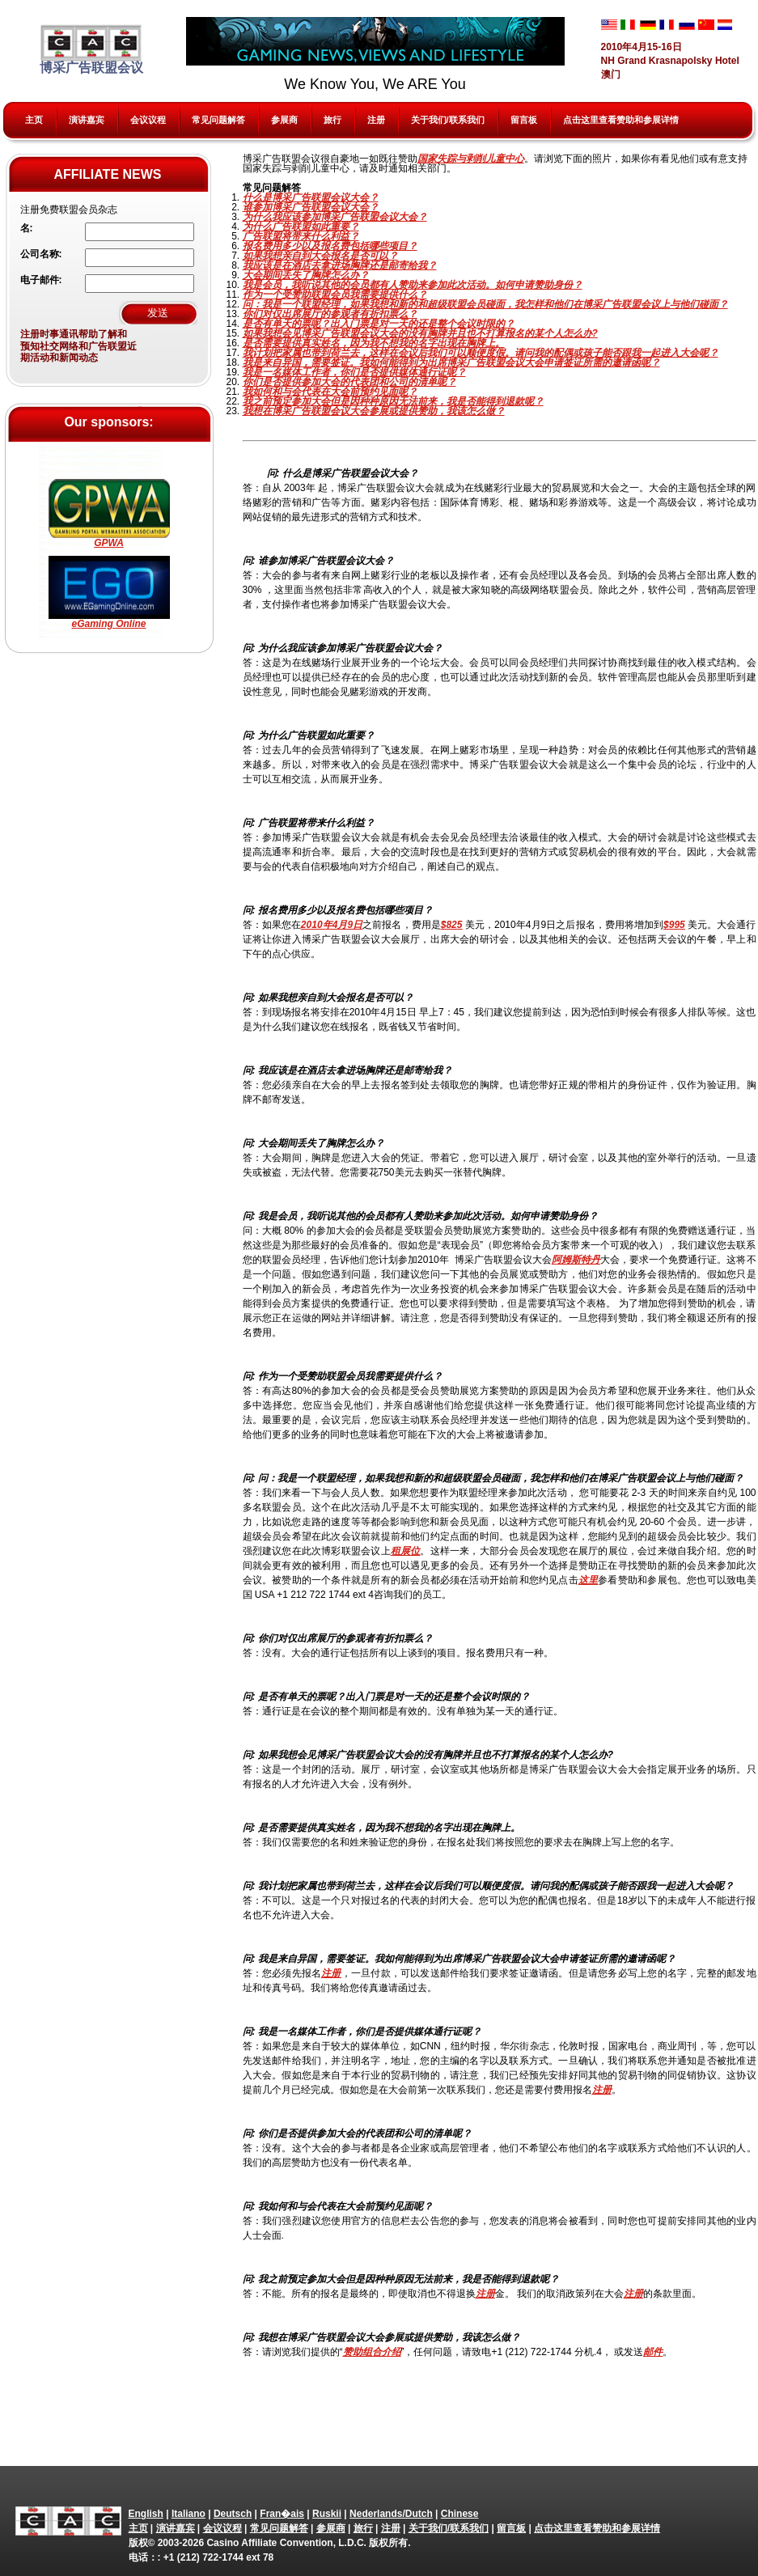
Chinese (460, 2513)
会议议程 (148, 120)
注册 (376, 120)
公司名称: (41, 254)
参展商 (284, 120)
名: (26, 228)
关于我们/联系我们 (448, 120)
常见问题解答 (218, 120)
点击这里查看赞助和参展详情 (621, 120)
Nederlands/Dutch (391, 2513)
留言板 (523, 120)
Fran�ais (282, 2513)
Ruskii (326, 2513)
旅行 (332, 120)
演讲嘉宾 (86, 120)
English (146, 2513)
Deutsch (233, 2513)
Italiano (188, 2513)
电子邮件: (41, 280)
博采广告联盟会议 (91, 49)
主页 (34, 120)
